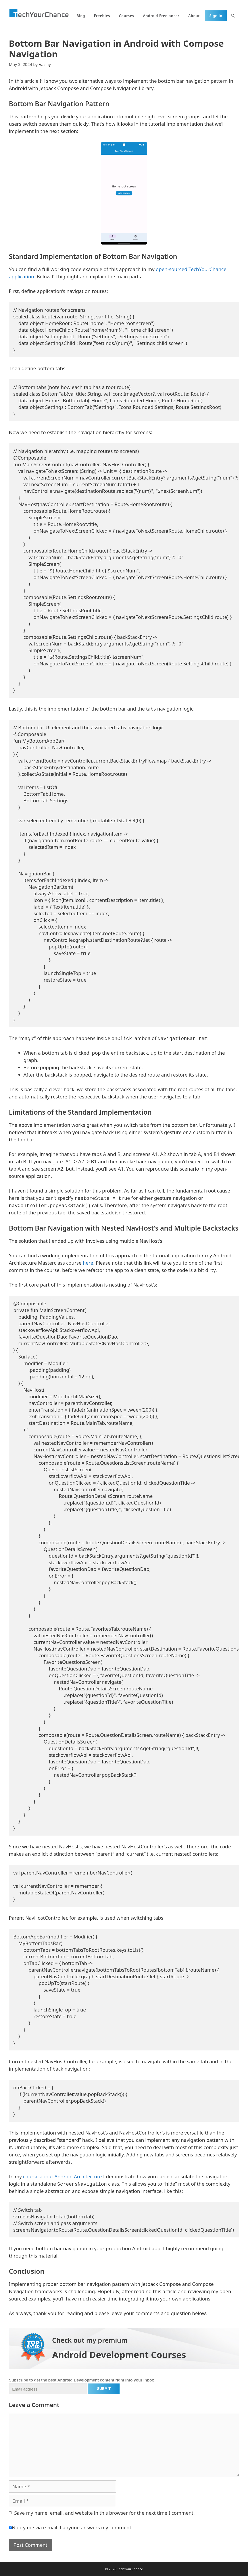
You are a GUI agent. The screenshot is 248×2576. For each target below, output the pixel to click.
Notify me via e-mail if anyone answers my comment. (71, 2527)
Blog (81, 15)
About (194, 15)
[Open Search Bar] (233, 15)
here (88, 1262)
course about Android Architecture (62, 2176)
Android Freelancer (161, 15)
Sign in (215, 15)
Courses (126, 15)
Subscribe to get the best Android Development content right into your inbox (81, 2380)
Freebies (102, 15)
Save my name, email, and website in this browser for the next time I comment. (104, 2512)
